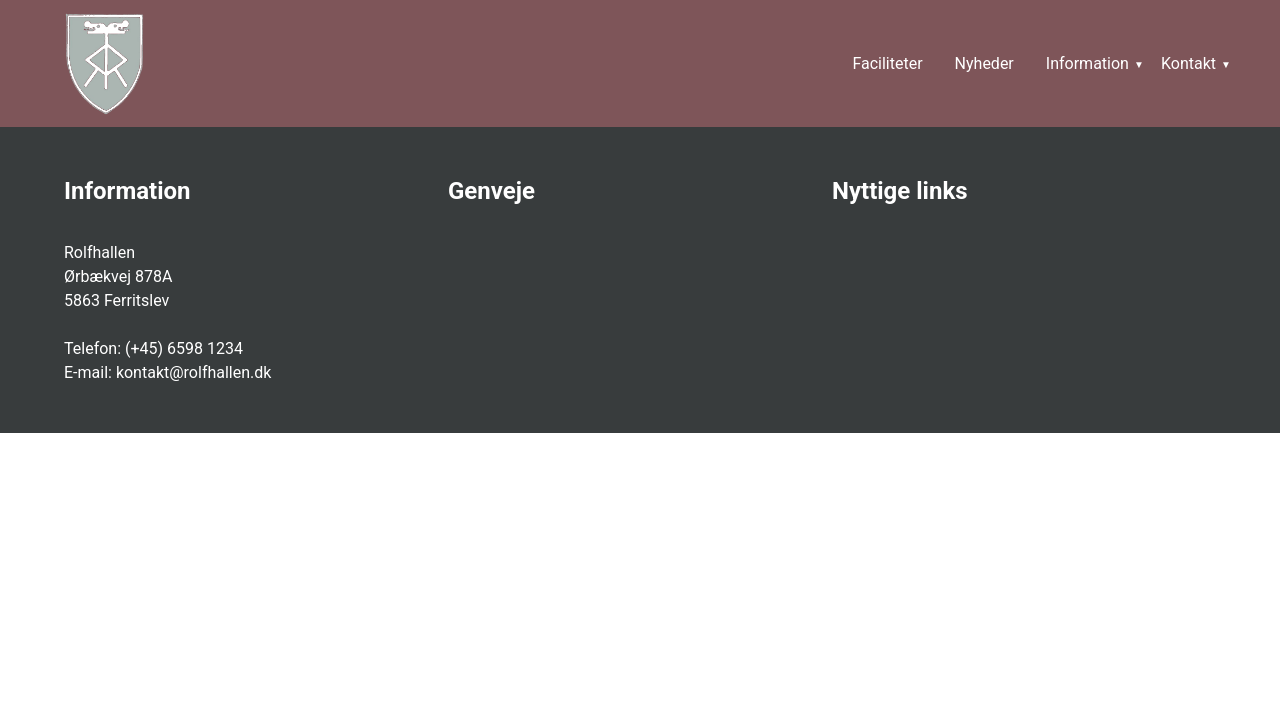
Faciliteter (887, 63)
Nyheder (984, 63)
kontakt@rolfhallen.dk (194, 372)
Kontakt (1188, 63)
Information (1087, 63)
